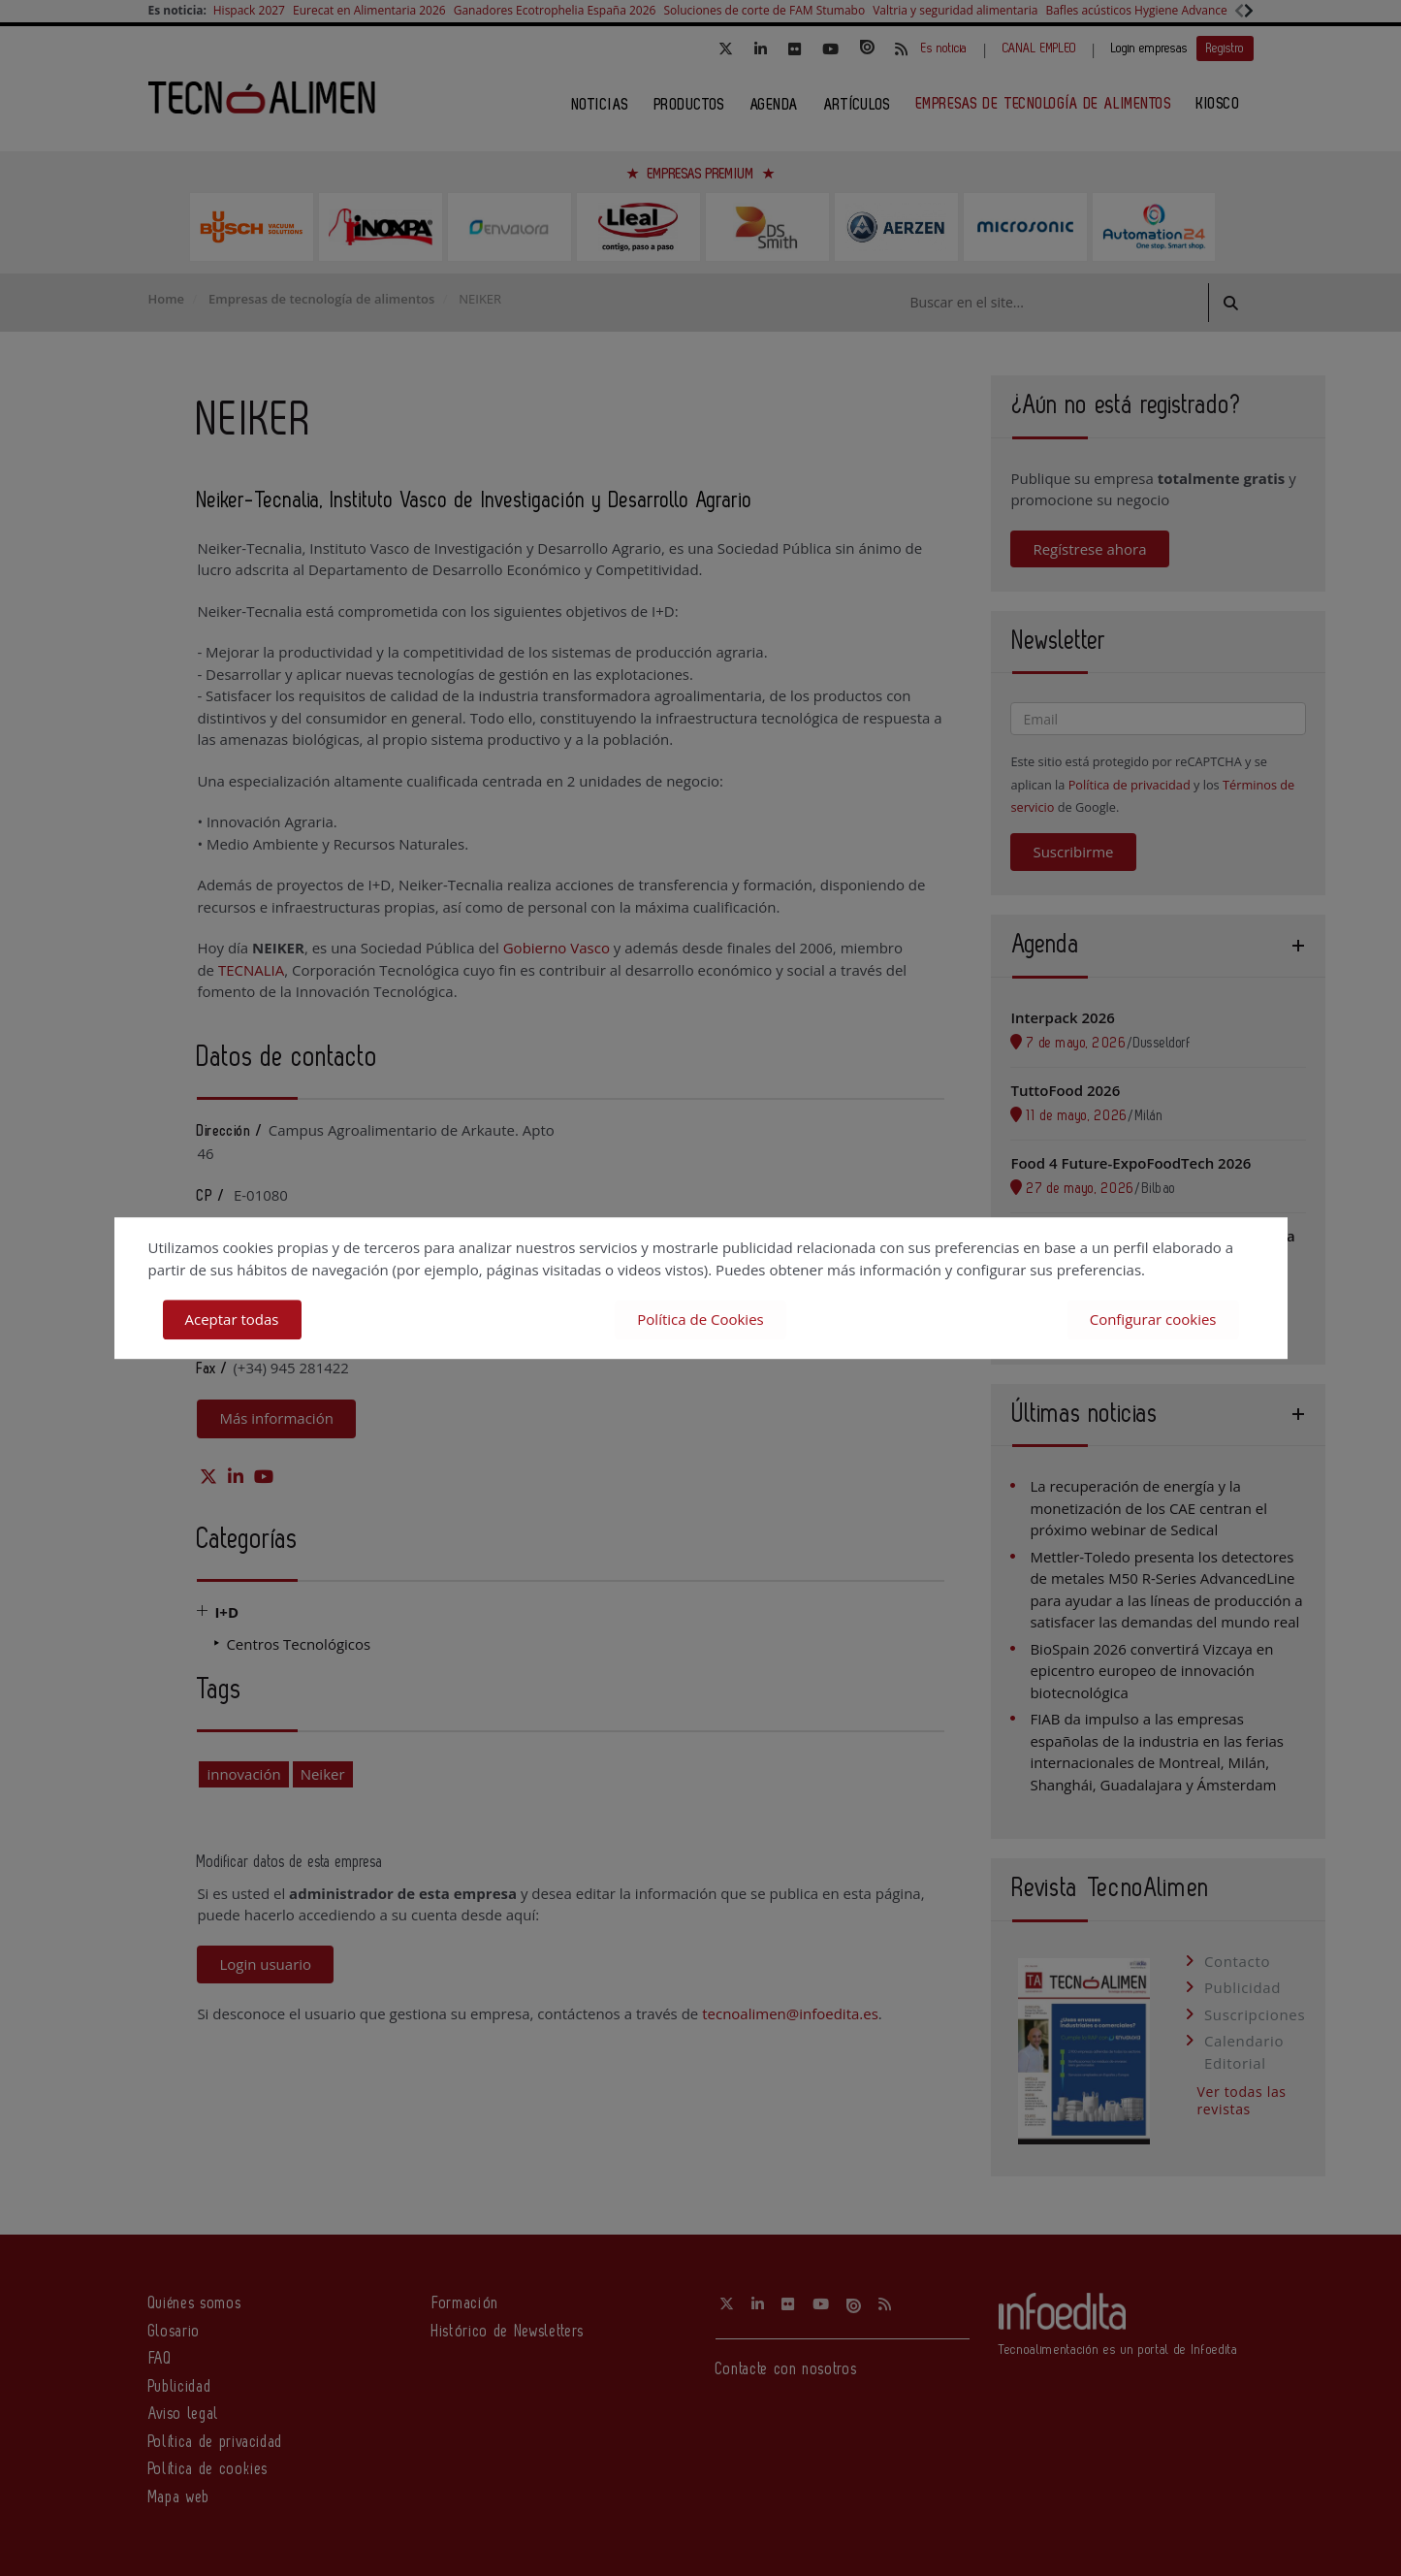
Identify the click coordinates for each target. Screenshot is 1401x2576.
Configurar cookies (1153, 1319)
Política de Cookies (700, 1319)
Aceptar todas (232, 1319)
